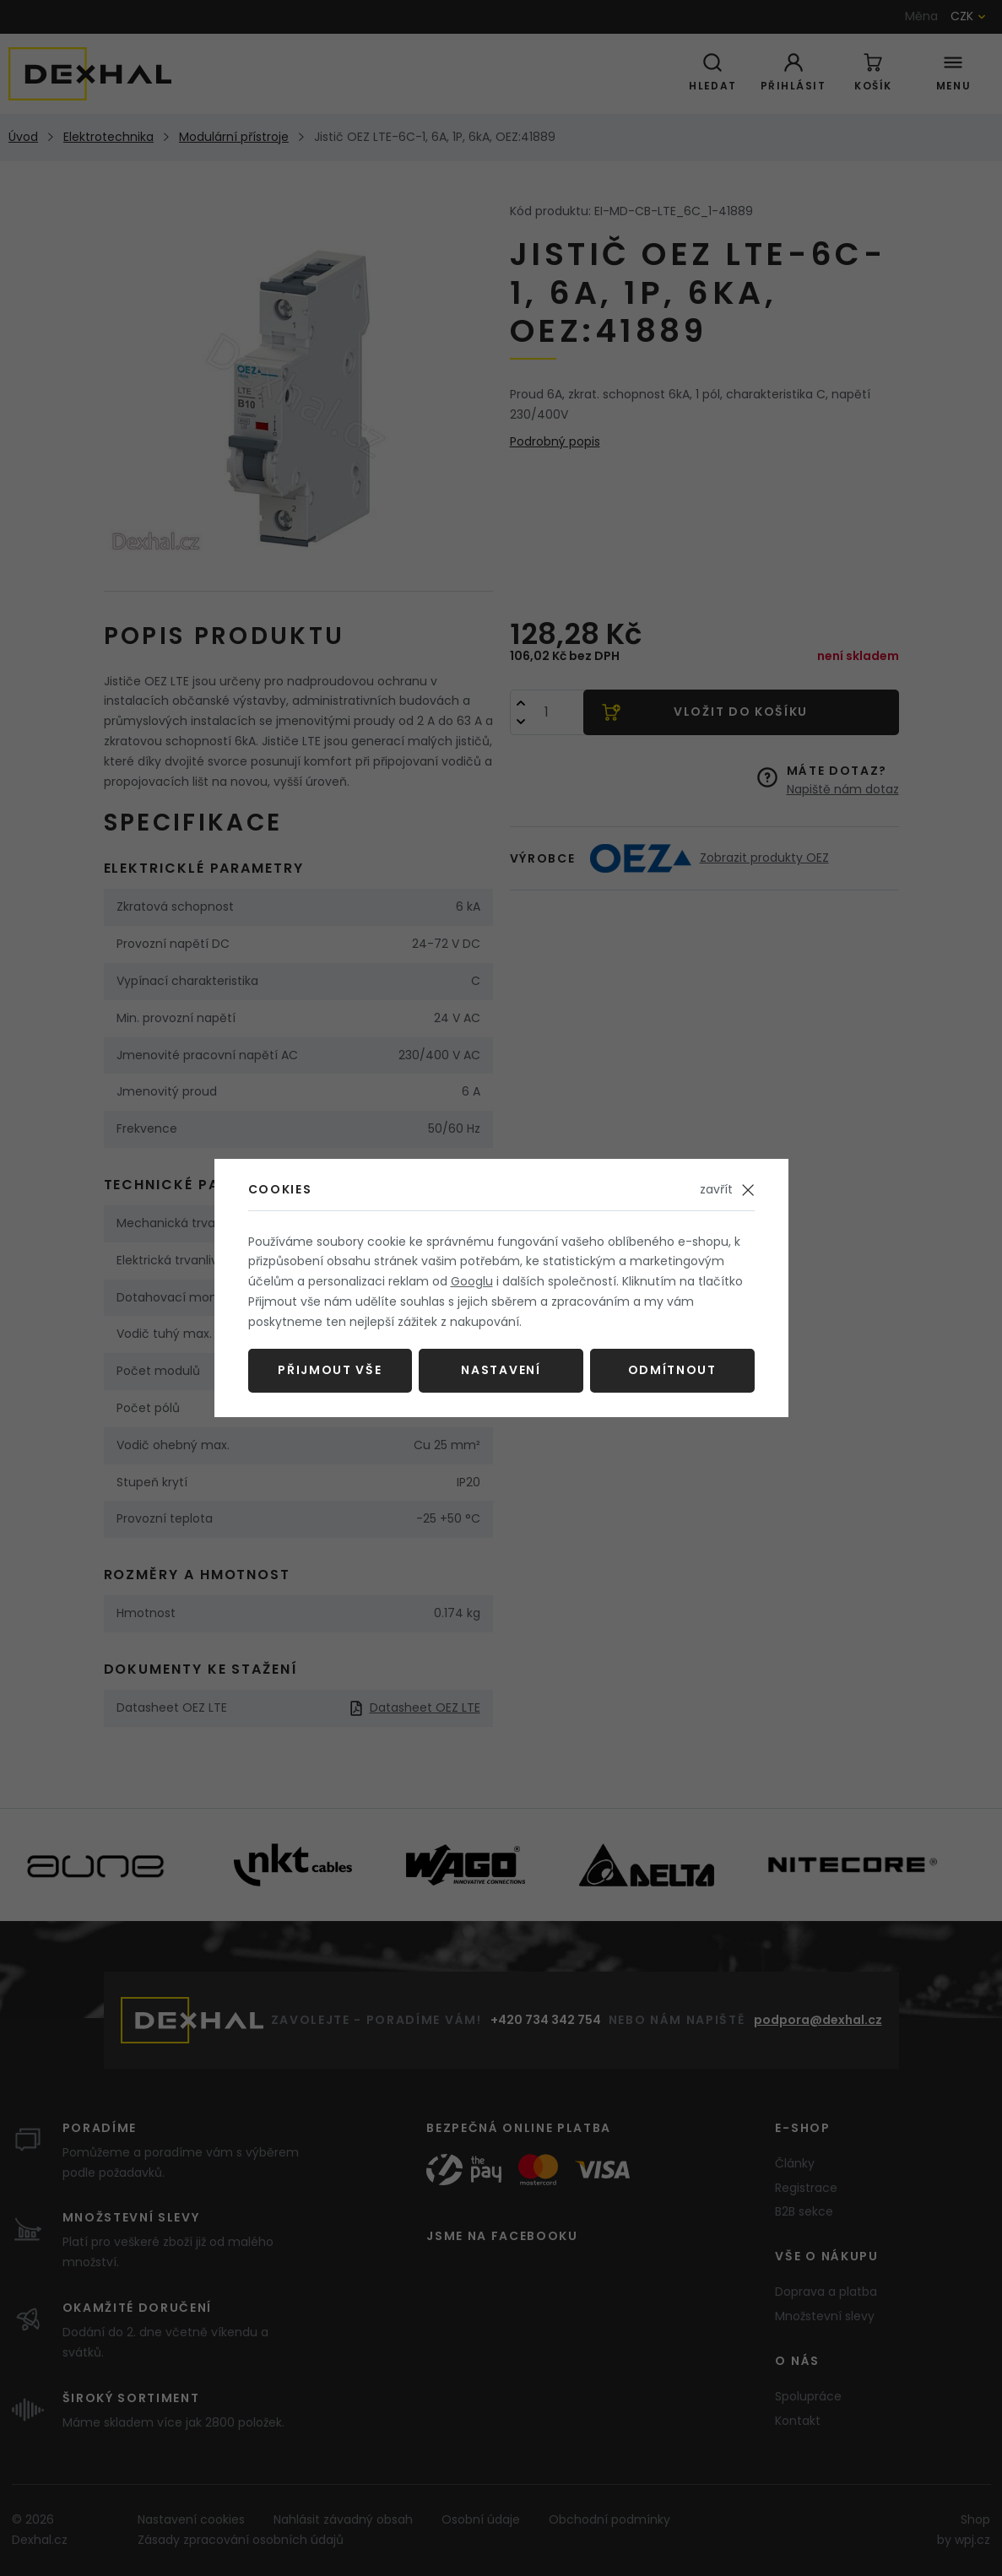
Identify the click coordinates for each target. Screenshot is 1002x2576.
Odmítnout (672, 1369)
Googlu (472, 1281)
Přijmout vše (330, 1369)
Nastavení (500, 1369)
